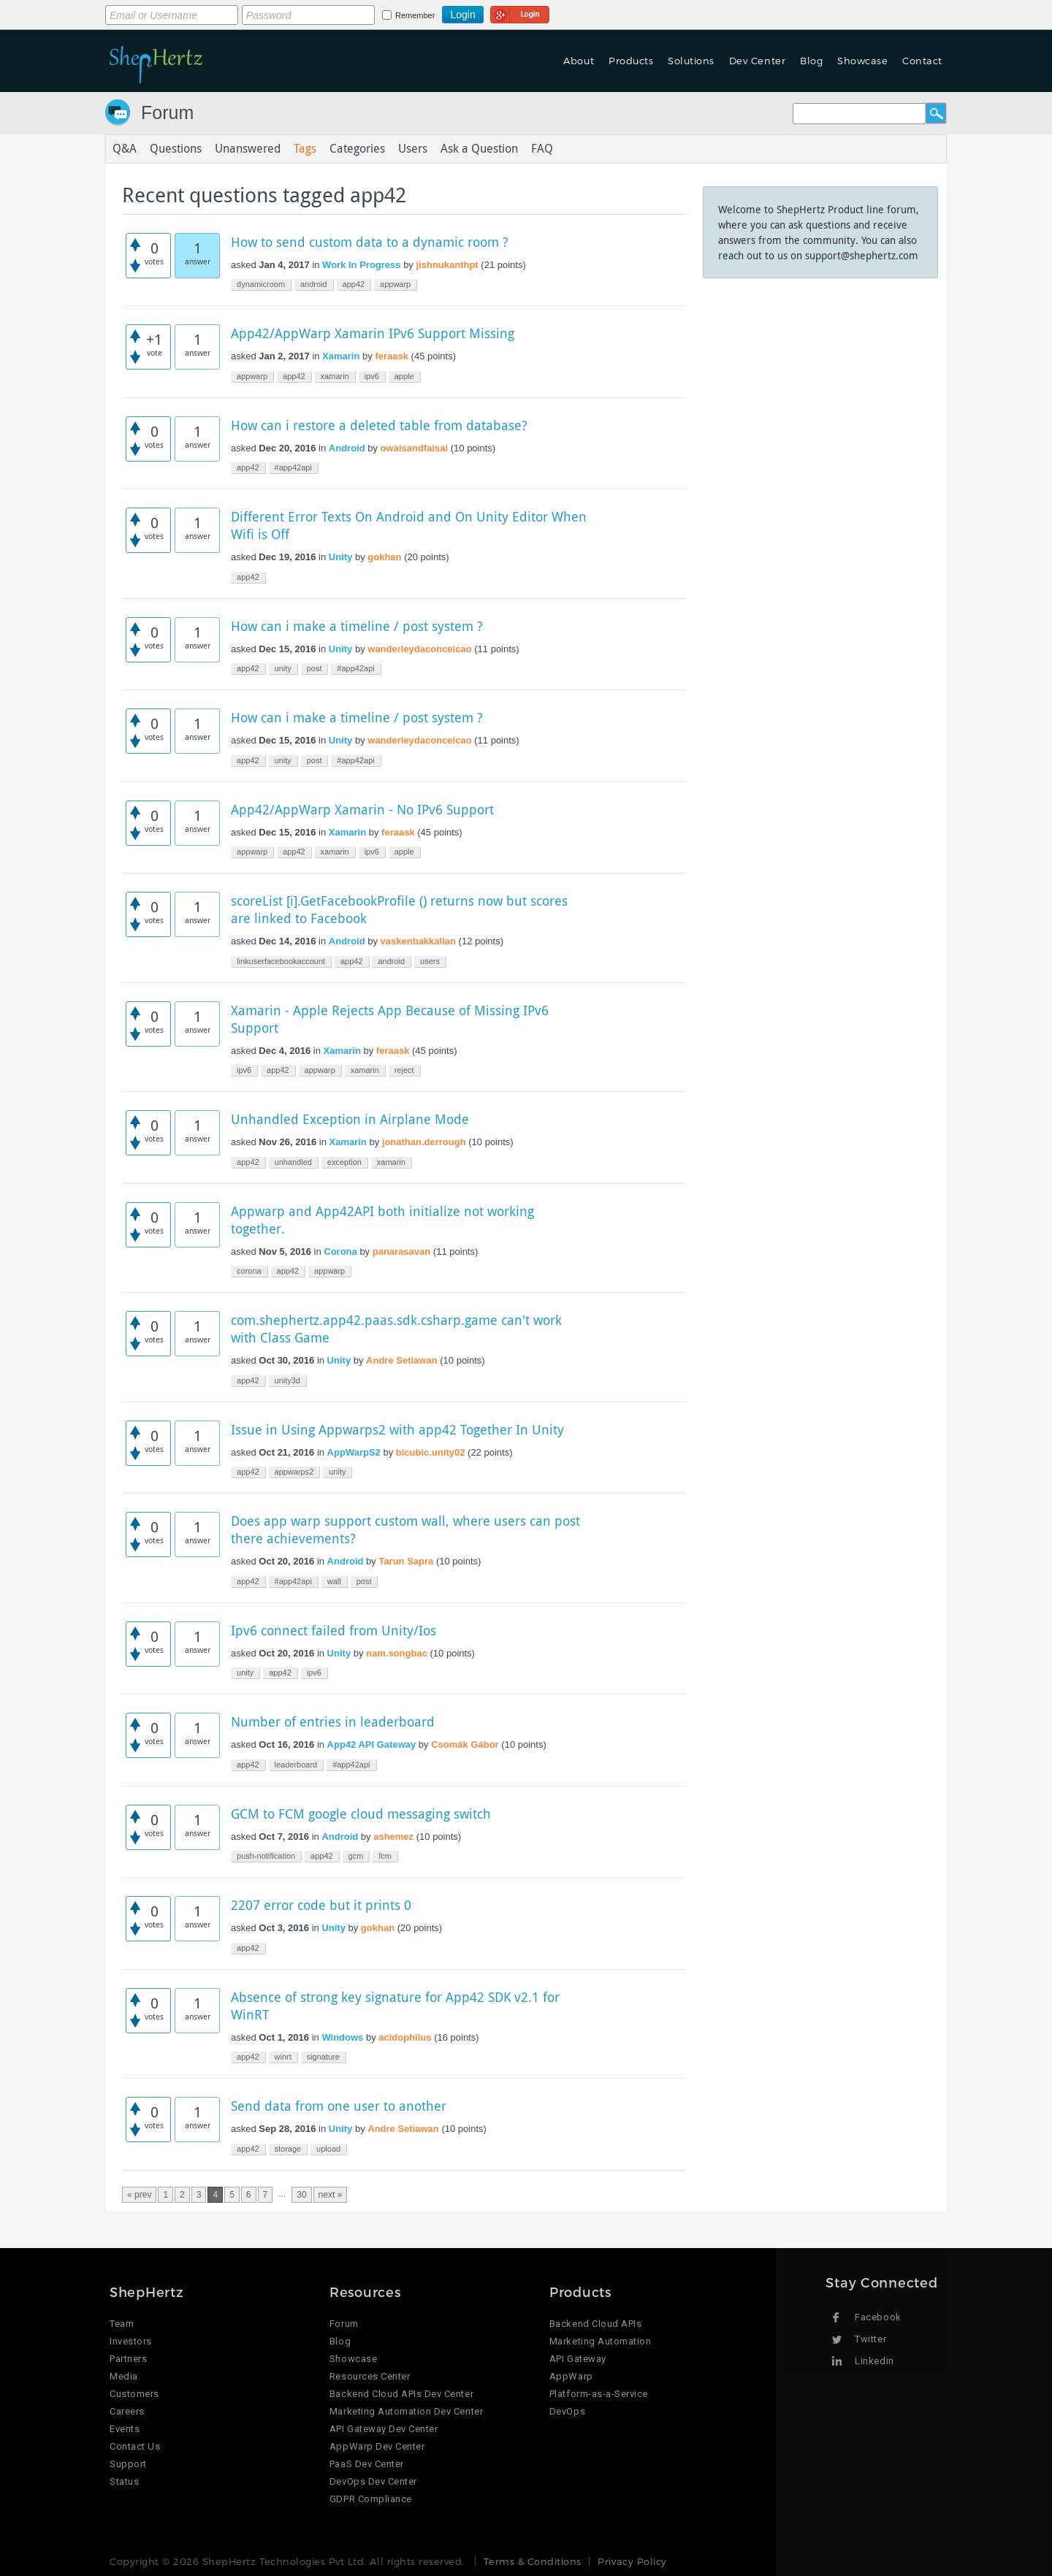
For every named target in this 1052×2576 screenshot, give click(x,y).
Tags (305, 149)
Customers (134, 2393)
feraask (391, 356)
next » (331, 2195)
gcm (356, 1855)
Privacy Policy (632, 2561)
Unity (341, 556)
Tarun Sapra (405, 1561)
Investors (131, 2341)
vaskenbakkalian (418, 941)
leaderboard (296, 1764)
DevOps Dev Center (373, 2481)
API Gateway (577, 2358)
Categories (357, 149)
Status (124, 2481)
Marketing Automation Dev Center (406, 2411)
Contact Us (135, 2446)
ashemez (393, 1836)
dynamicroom (261, 284)
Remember (415, 15)
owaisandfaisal (414, 448)
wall (334, 1581)
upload (328, 2148)
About (578, 60)
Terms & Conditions (532, 2561)
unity (283, 668)
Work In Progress (361, 264)
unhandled (293, 1162)
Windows (342, 2037)
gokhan (384, 556)
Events (125, 2428)
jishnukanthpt (447, 264)
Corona (340, 1251)
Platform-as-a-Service (598, 2393)
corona (249, 1270)
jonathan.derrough (424, 1141)
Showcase (862, 60)
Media (124, 2376)
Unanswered (248, 149)
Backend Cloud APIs (595, 2323)
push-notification (266, 1855)
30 (301, 2195)
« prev (139, 2195)
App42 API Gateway (371, 1744)
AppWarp (571, 2376)
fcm (385, 1855)
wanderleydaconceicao (419, 648)
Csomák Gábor (464, 1744)
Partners (128, 2358)
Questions (176, 149)
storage (288, 2148)
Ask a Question (479, 149)
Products (631, 60)
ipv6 (372, 376)
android (313, 284)
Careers (127, 2411)
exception (344, 1162)
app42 (354, 284)
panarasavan (402, 1251)
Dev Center (757, 60)
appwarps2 (294, 1471)
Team (122, 2323)
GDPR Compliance (370, 2498)
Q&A (125, 149)
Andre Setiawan (402, 1360)
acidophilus (404, 2037)
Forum (167, 112)
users (430, 961)
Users (412, 149)
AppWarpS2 (354, 1452)
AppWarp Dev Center (376, 2446)
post (314, 668)
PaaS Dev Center (366, 2463)
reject (404, 1070)
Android (347, 448)
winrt (283, 2056)
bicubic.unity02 (430, 1452)
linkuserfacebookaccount (281, 961)
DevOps (567, 2411)
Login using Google (519, 12)
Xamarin (340, 356)
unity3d (287, 1380)
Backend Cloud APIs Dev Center (401, 2393)
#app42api (293, 467)
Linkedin (874, 2360)
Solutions (691, 60)
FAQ (542, 149)
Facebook (878, 2317)
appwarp (395, 284)
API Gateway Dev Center (383, 2428)
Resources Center (369, 2376)
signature (323, 2056)
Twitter (870, 2339)
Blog (811, 60)
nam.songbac (396, 1653)
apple (404, 376)
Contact (922, 60)
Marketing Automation (600, 2341)
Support (128, 2463)
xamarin (335, 376)
